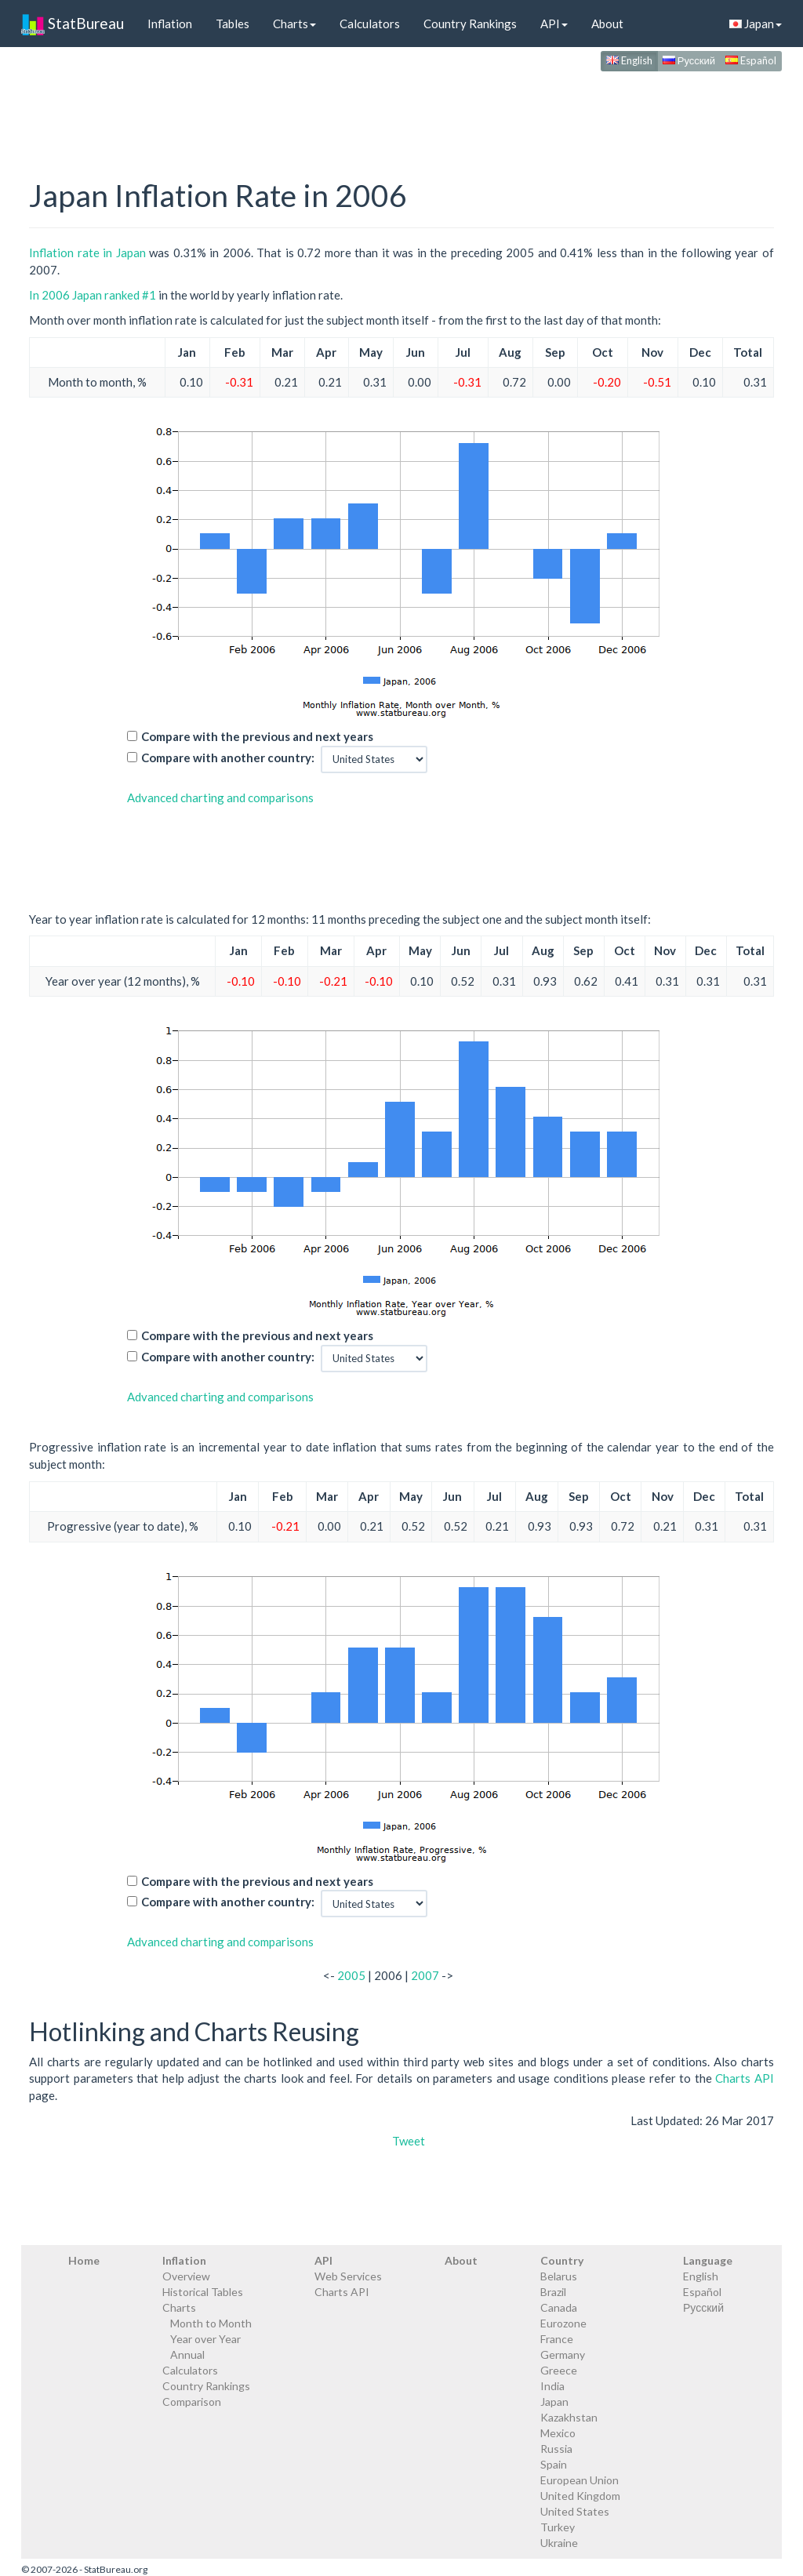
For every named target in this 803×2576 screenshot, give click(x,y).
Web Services (348, 2276)
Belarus (558, 2276)
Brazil (553, 2291)
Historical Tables (202, 2291)
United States (574, 2511)
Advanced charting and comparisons (220, 797)
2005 (351, 1975)
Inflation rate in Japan (87, 252)
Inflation (169, 23)
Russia (556, 2448)
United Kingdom (580, 2495)
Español (750, 60)
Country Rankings (470, 23)
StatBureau (72, 23)
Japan (755, 23)
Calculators (370, 23)
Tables (232, 23)
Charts (294, 23)
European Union (579, 2480)
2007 (425, 1975)
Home (84, 2260)
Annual (187, 2354)
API (554, 23)
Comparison (191, 2401)
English (629, 60)
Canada (558, 2307)
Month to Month (211, 2323)
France (556, 2338)
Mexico (558, 2433)
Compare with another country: (227, 757)
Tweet (408, 2141)
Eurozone (563, 2323)
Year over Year (205, 2338)
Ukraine (559, 2542)
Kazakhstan (569, 2417)
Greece (558, 2370)
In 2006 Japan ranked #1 (92, 295)
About (607, 23)
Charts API (744, 2078)
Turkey (557, 2527)
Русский (689, 60)
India (552, 2386)
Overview (186, 2276)
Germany (562, 2354)
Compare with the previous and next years (257, 736)
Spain (553, 2464)
